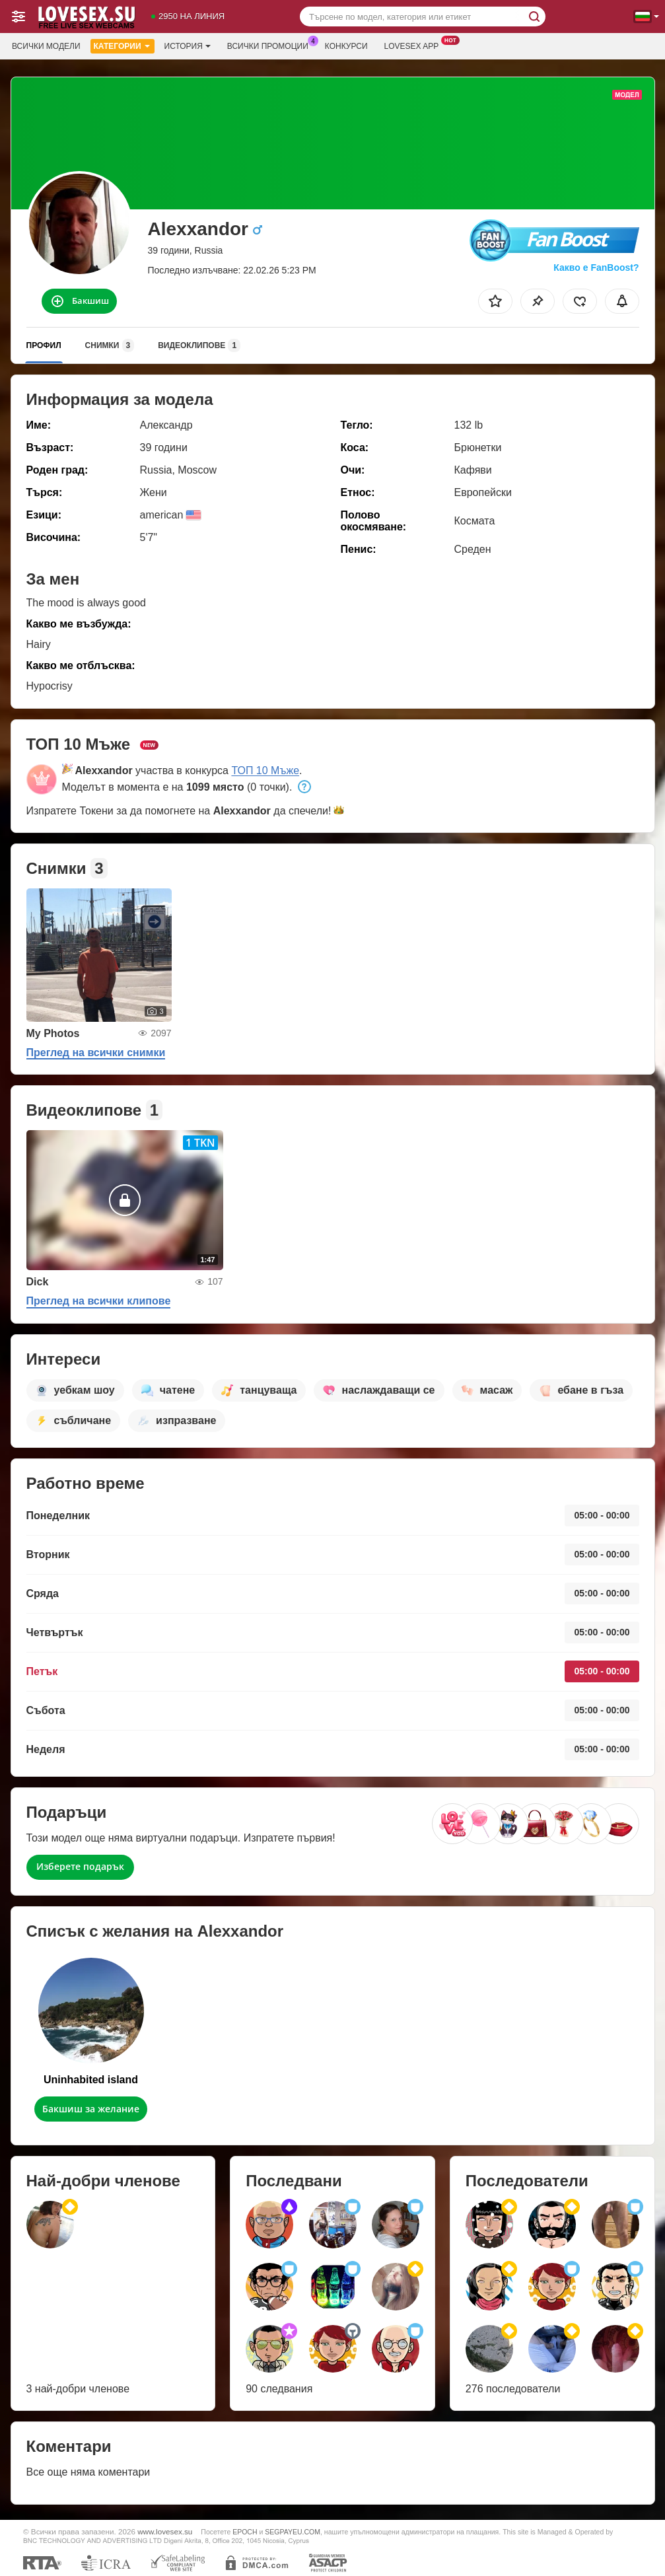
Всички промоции (271, 45)
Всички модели (46, 46)
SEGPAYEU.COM (292, 2532)
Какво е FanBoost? (596, 267)
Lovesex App (415, 45)
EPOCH (244, 2532)
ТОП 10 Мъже (265, 770)
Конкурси (346, 46)
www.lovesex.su (164, 2531)
